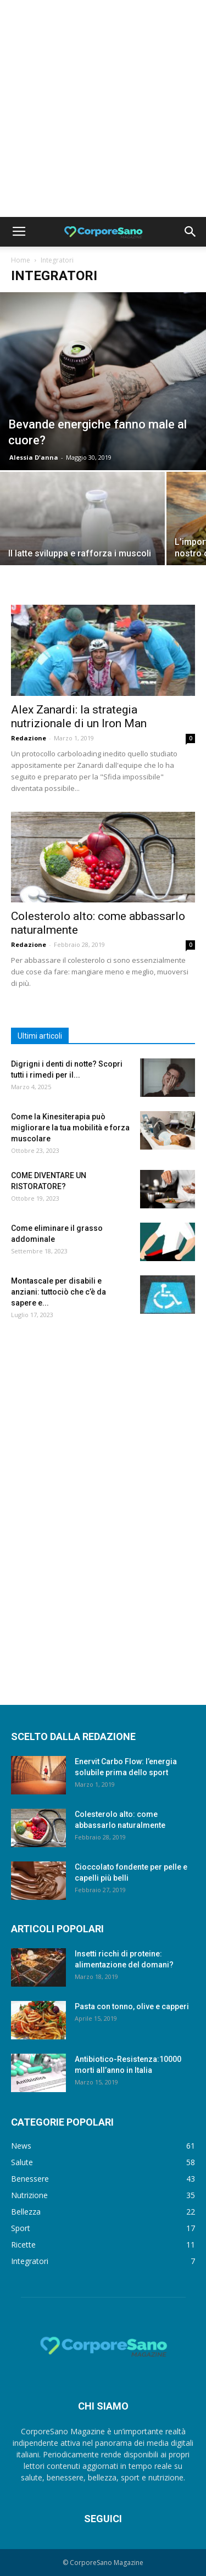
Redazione (28, 738)
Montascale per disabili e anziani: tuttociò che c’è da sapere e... (58, 1291)
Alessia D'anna (33, 457)
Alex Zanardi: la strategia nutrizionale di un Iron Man (79, 716)
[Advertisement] (103, 108)
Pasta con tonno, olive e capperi (132, 2006)
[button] (190, 232)
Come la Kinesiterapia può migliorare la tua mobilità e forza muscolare (70, 1127)
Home (20, 260)
